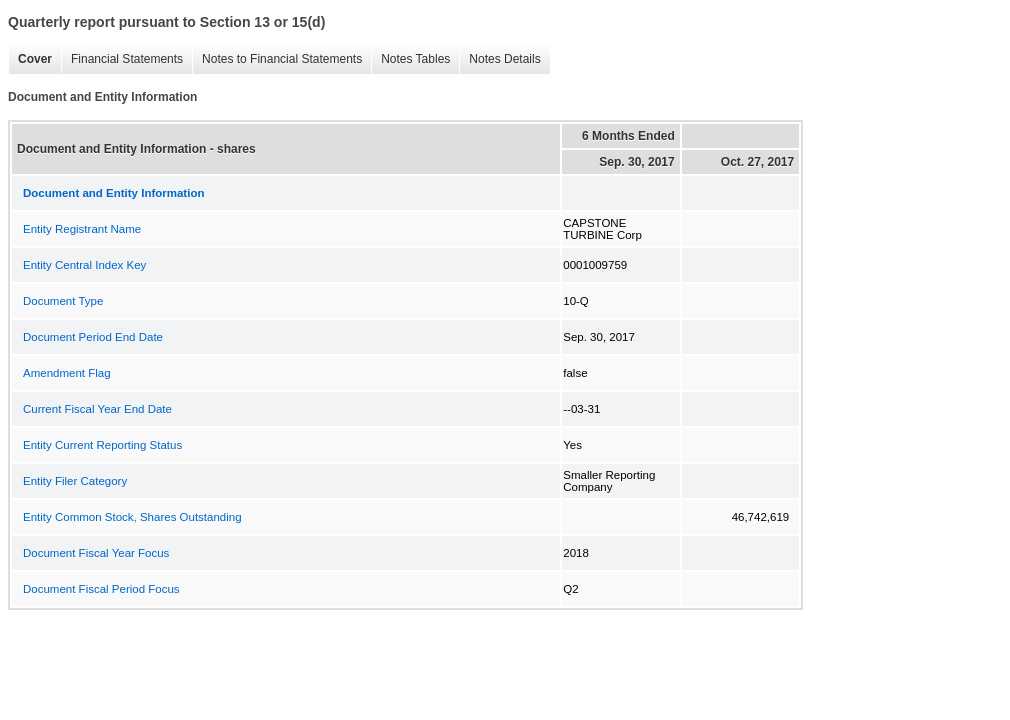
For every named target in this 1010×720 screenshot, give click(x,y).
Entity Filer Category (75, 481)
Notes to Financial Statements (277, 59)
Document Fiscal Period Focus (101, 589)
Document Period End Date (93, 337)
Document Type (63, 301)
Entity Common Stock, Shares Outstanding (132, 517)
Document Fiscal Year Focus (96, 553)
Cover (30, 59)
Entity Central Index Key (84, 265)
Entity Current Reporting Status (102, 445)
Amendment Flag (67, 373)
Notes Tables (410, 59)
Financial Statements (122, 59)
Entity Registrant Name (82, 229)
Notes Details (499, 59)
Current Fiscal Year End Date (97, 409)
